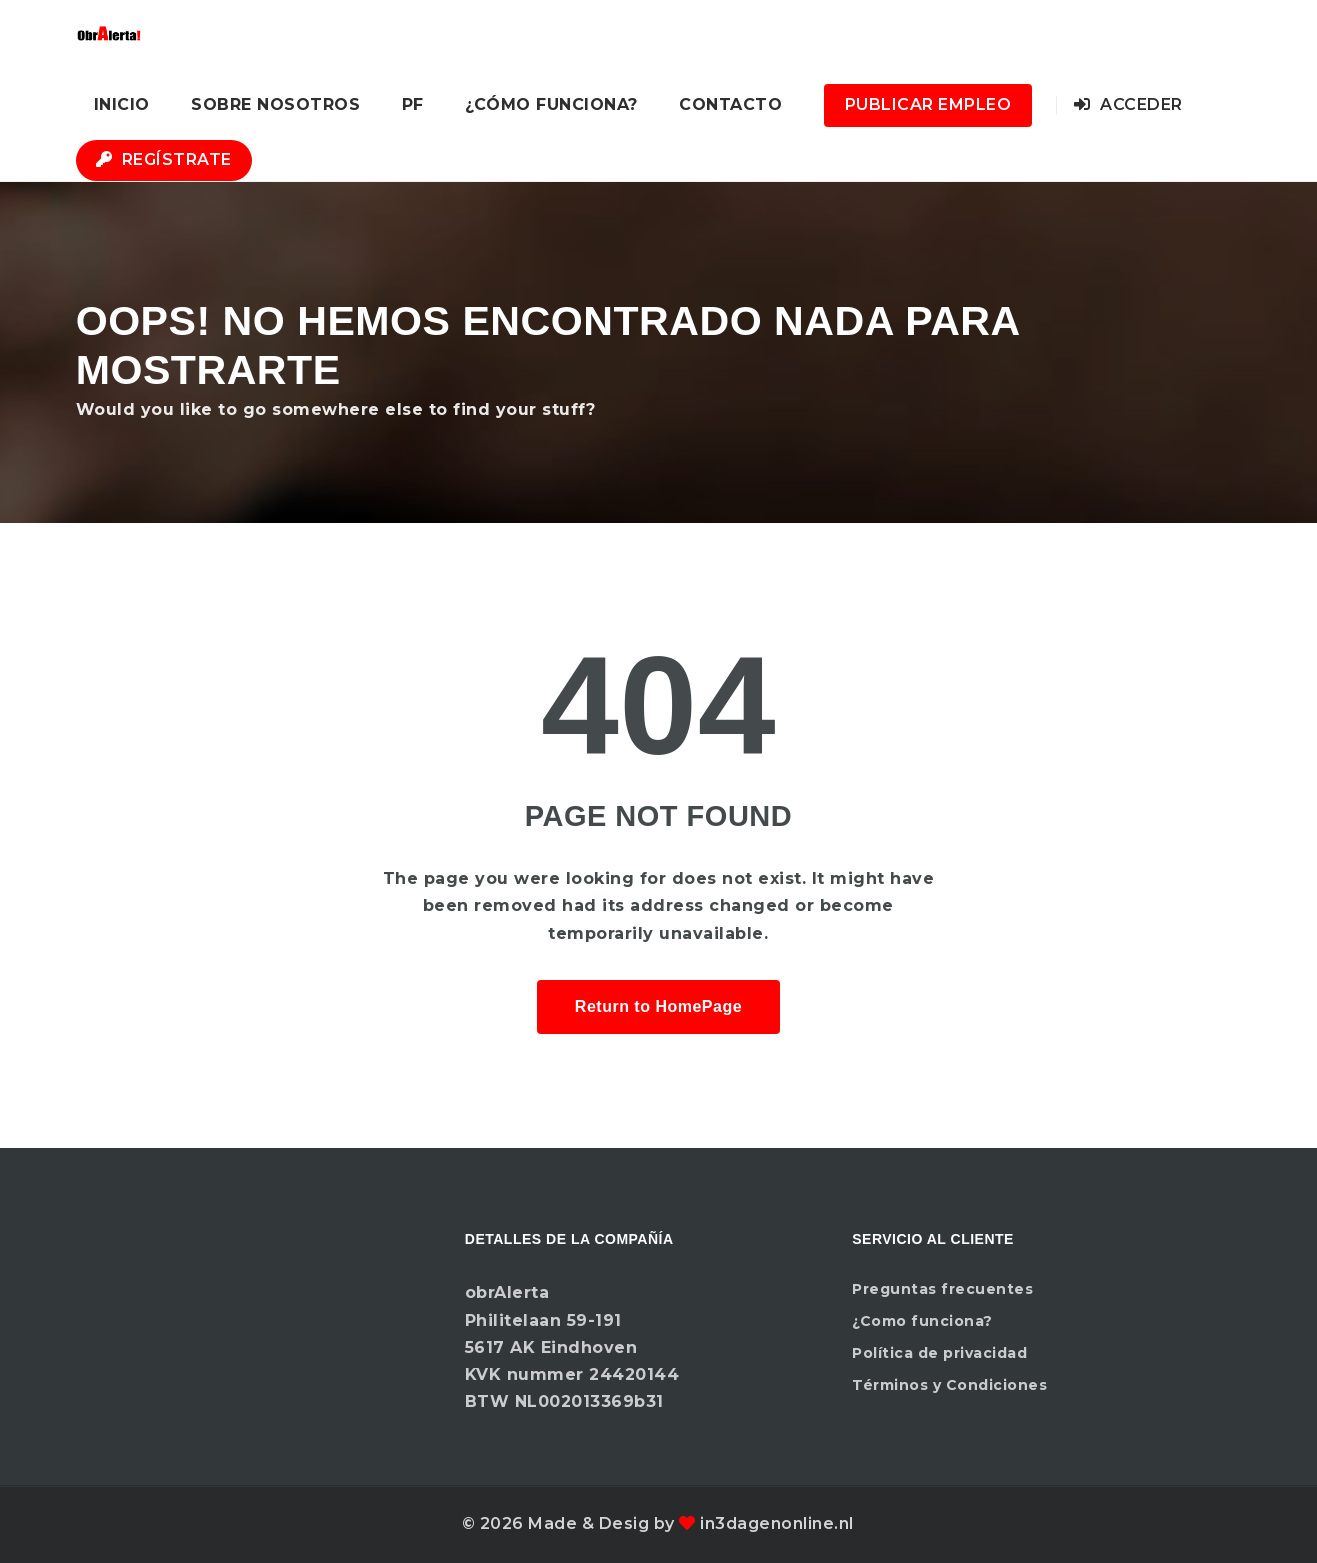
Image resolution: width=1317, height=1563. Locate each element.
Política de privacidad (939, 1353)
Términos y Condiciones (949, 1385)
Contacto (730, 104)
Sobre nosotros (275, 104)
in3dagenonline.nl (777, 1523)
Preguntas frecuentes (942, 1289)
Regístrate (164, 159)
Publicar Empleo (928, 104)
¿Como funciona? (922, 1321)
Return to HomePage (658, 1006)
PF (413, 104)
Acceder (1128, 104)
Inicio (122, 104)
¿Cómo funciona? (551, 104)
